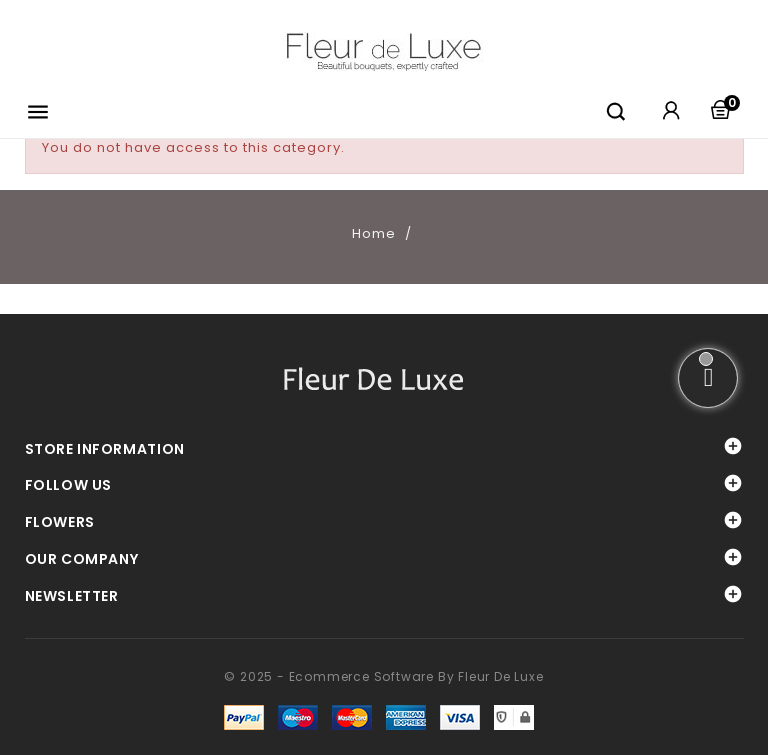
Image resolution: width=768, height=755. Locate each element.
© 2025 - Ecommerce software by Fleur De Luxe (383, 676)
